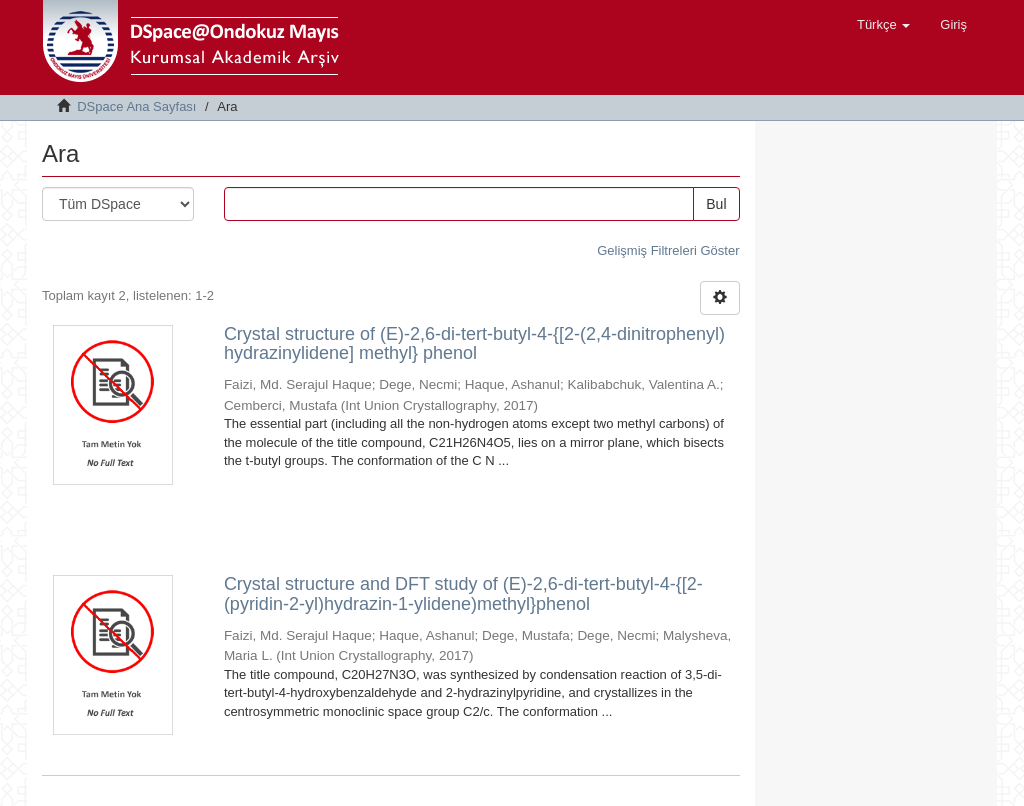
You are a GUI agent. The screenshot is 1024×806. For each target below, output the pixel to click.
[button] (883, 25)
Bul (716, 204)
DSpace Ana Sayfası (136, 106)
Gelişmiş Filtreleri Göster (668, 250)
